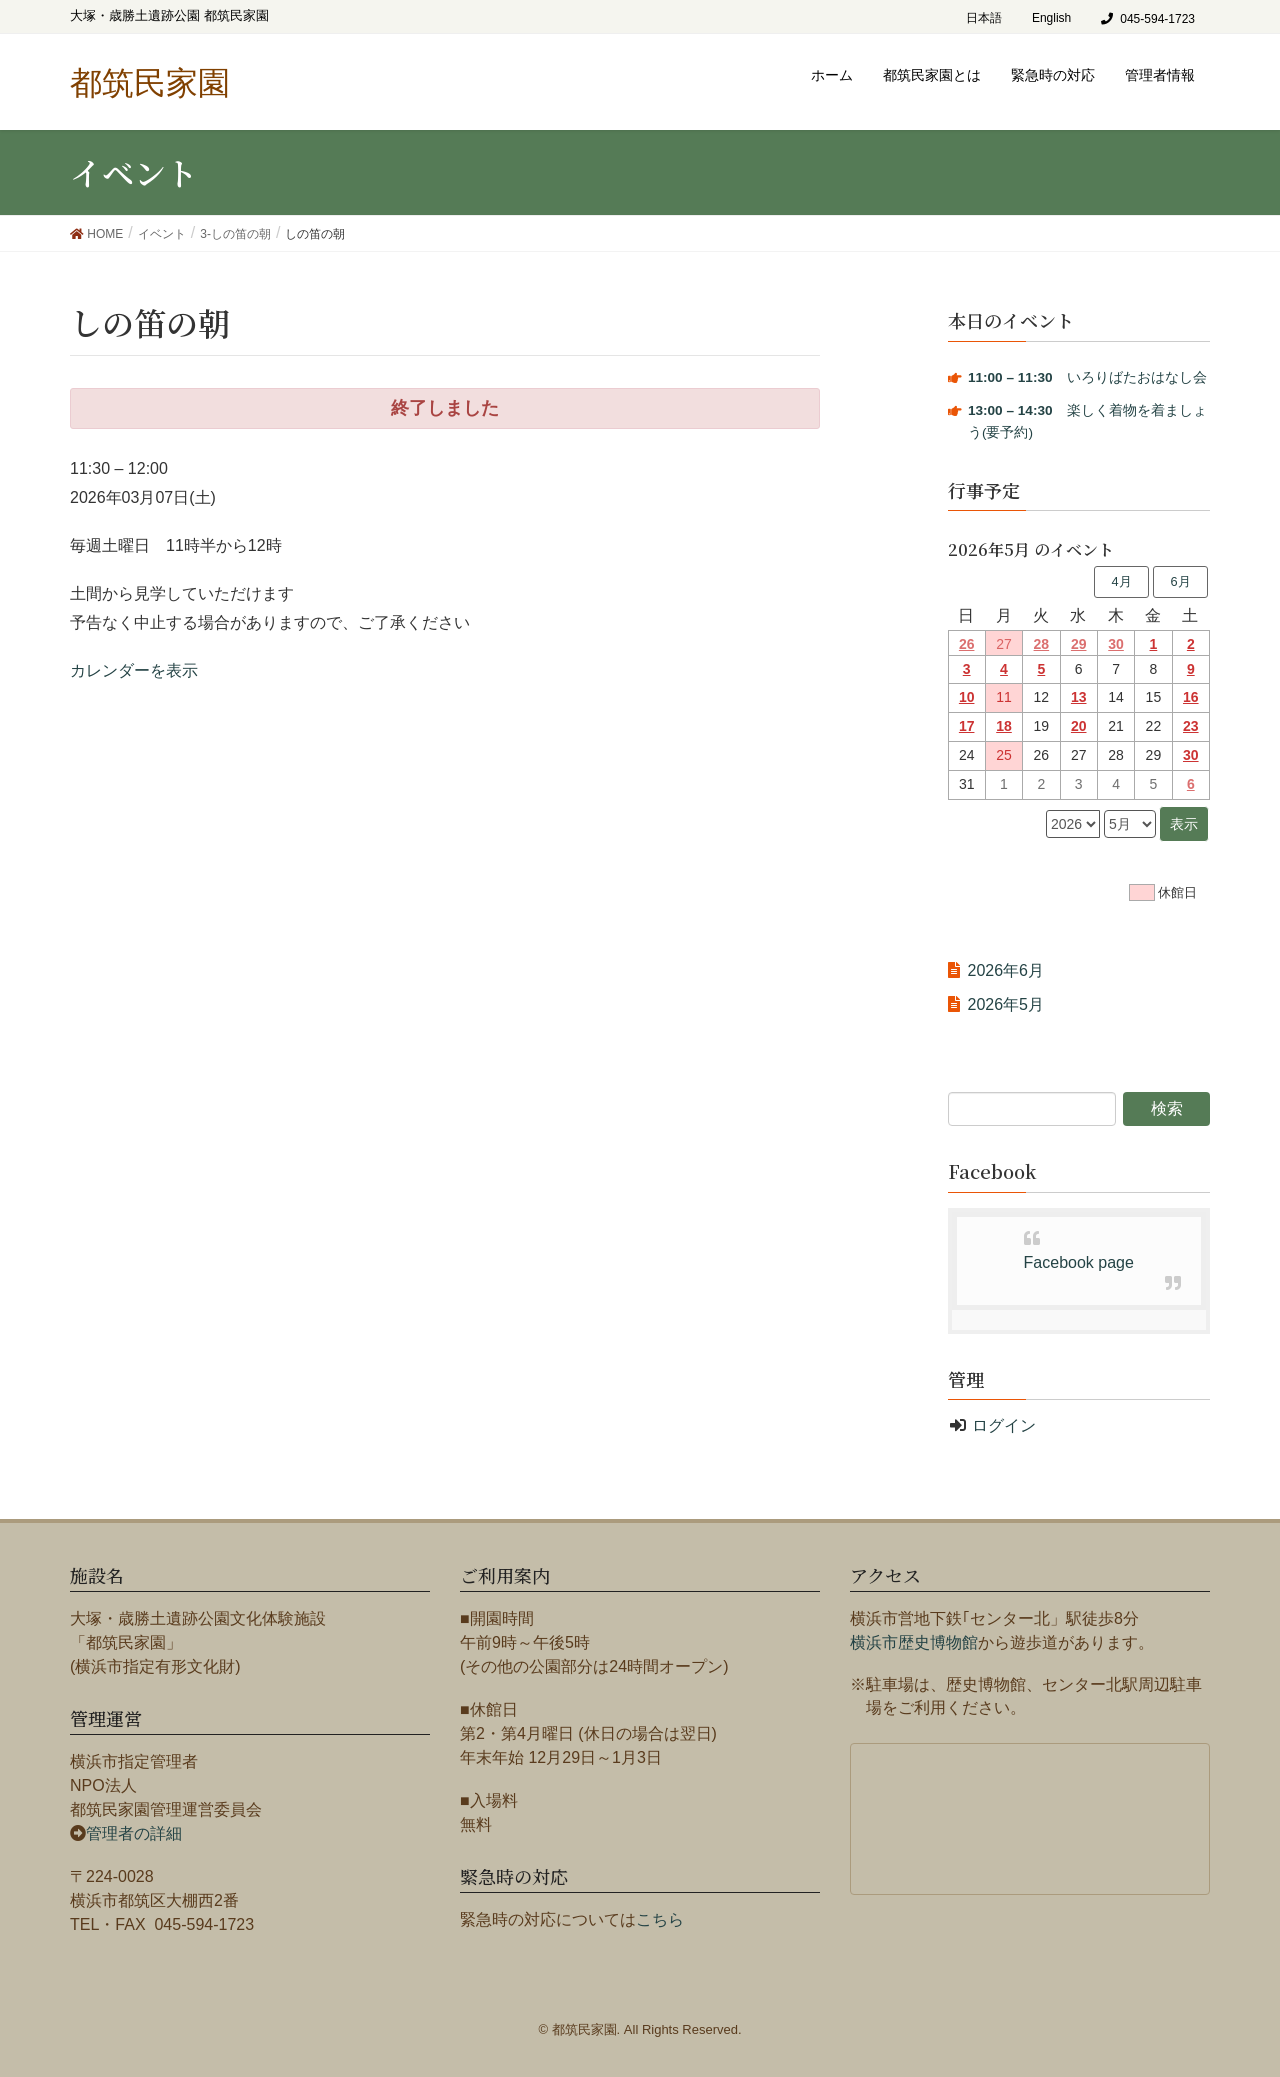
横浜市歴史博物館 (914, 1642)
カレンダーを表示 (134, 670)
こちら (660, 1919)
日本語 (984, 18)
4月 (1121, 581)
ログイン (1004, 1425)
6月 (1180, 581)
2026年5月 (1006, 1004)
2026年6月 (1006, 970)
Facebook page (1079, 1262)
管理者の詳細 (134, 1833)
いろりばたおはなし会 (1087, 377)
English (1051, 18)
